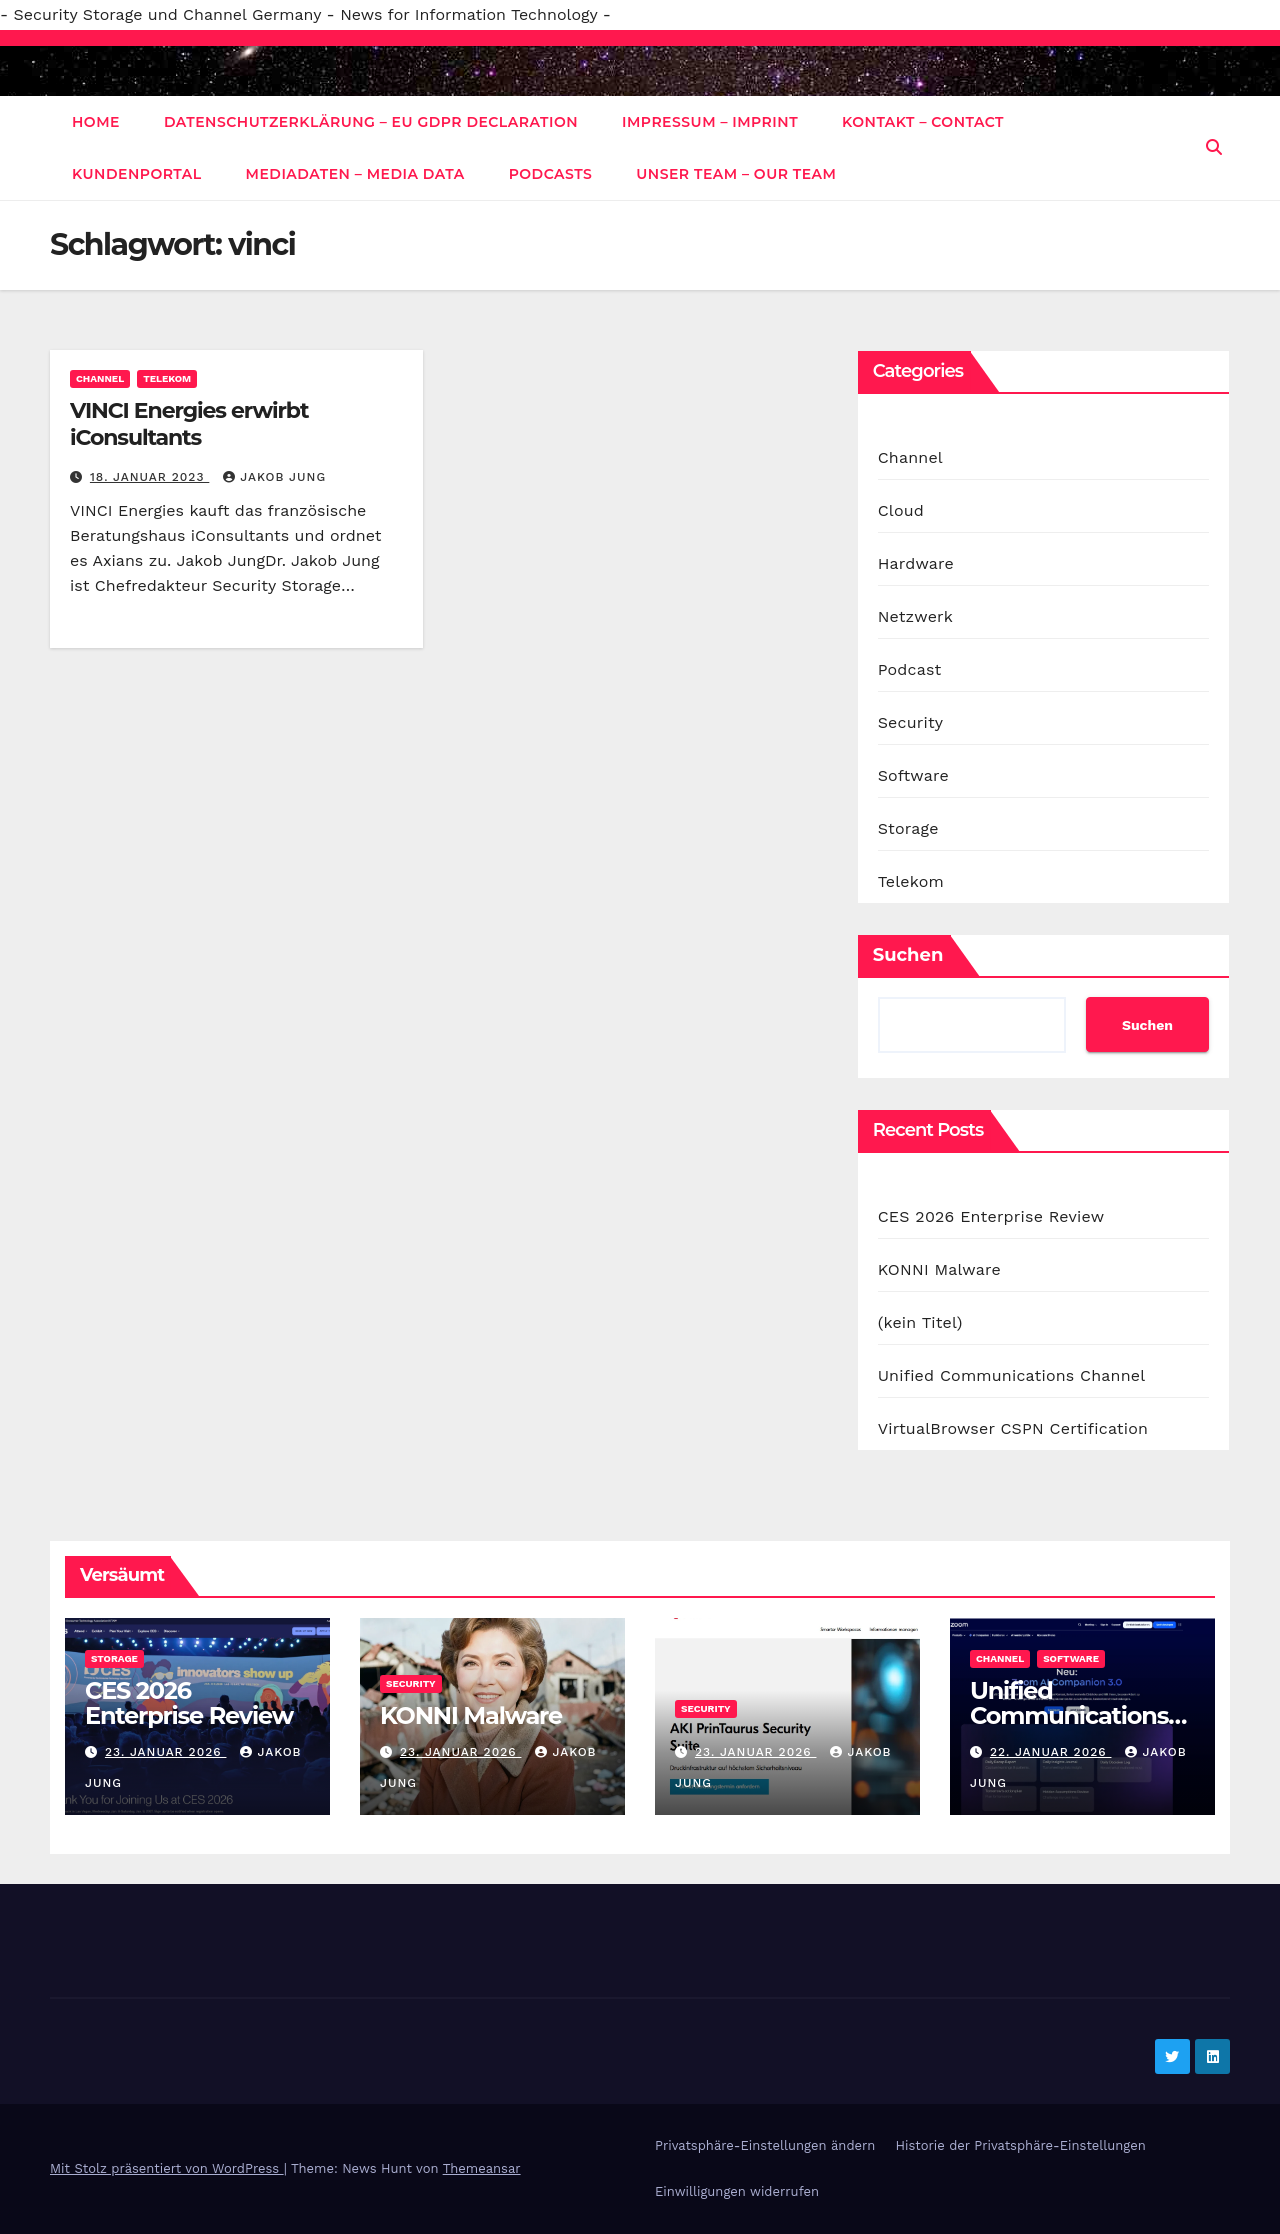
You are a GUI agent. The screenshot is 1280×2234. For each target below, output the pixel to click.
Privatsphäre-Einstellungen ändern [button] (765, 2145)
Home (96, 122)
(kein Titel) (920, 1322)
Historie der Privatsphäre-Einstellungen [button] (1020, 2145)
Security (911, 722)
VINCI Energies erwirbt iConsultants (189, 423)
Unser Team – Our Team (736, 174)
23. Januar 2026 (166, 1752)
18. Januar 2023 (149, 477)
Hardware (916, 563)
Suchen (908, 955)
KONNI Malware (939, 1269)
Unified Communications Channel (1012, 1375)
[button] (1214, 147)
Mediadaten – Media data (355, 174)
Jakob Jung (274, 477)
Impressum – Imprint (710, 122)
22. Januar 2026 (1051, 1752)
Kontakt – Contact (923, 122)
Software (913, 775)
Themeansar (482, 2168)
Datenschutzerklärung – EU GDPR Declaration (371, 122)
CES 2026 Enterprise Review (991, 1216)
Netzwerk (915, 616)
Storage (908, 828)
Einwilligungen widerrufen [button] (737, 2191)
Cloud (901, 510)
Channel (100, 378)
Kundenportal (137, 174)
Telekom (167, 378)
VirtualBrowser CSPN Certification (1013, 1428)
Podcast (910, 669)
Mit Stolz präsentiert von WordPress (167, 2168)
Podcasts (551, 174)
